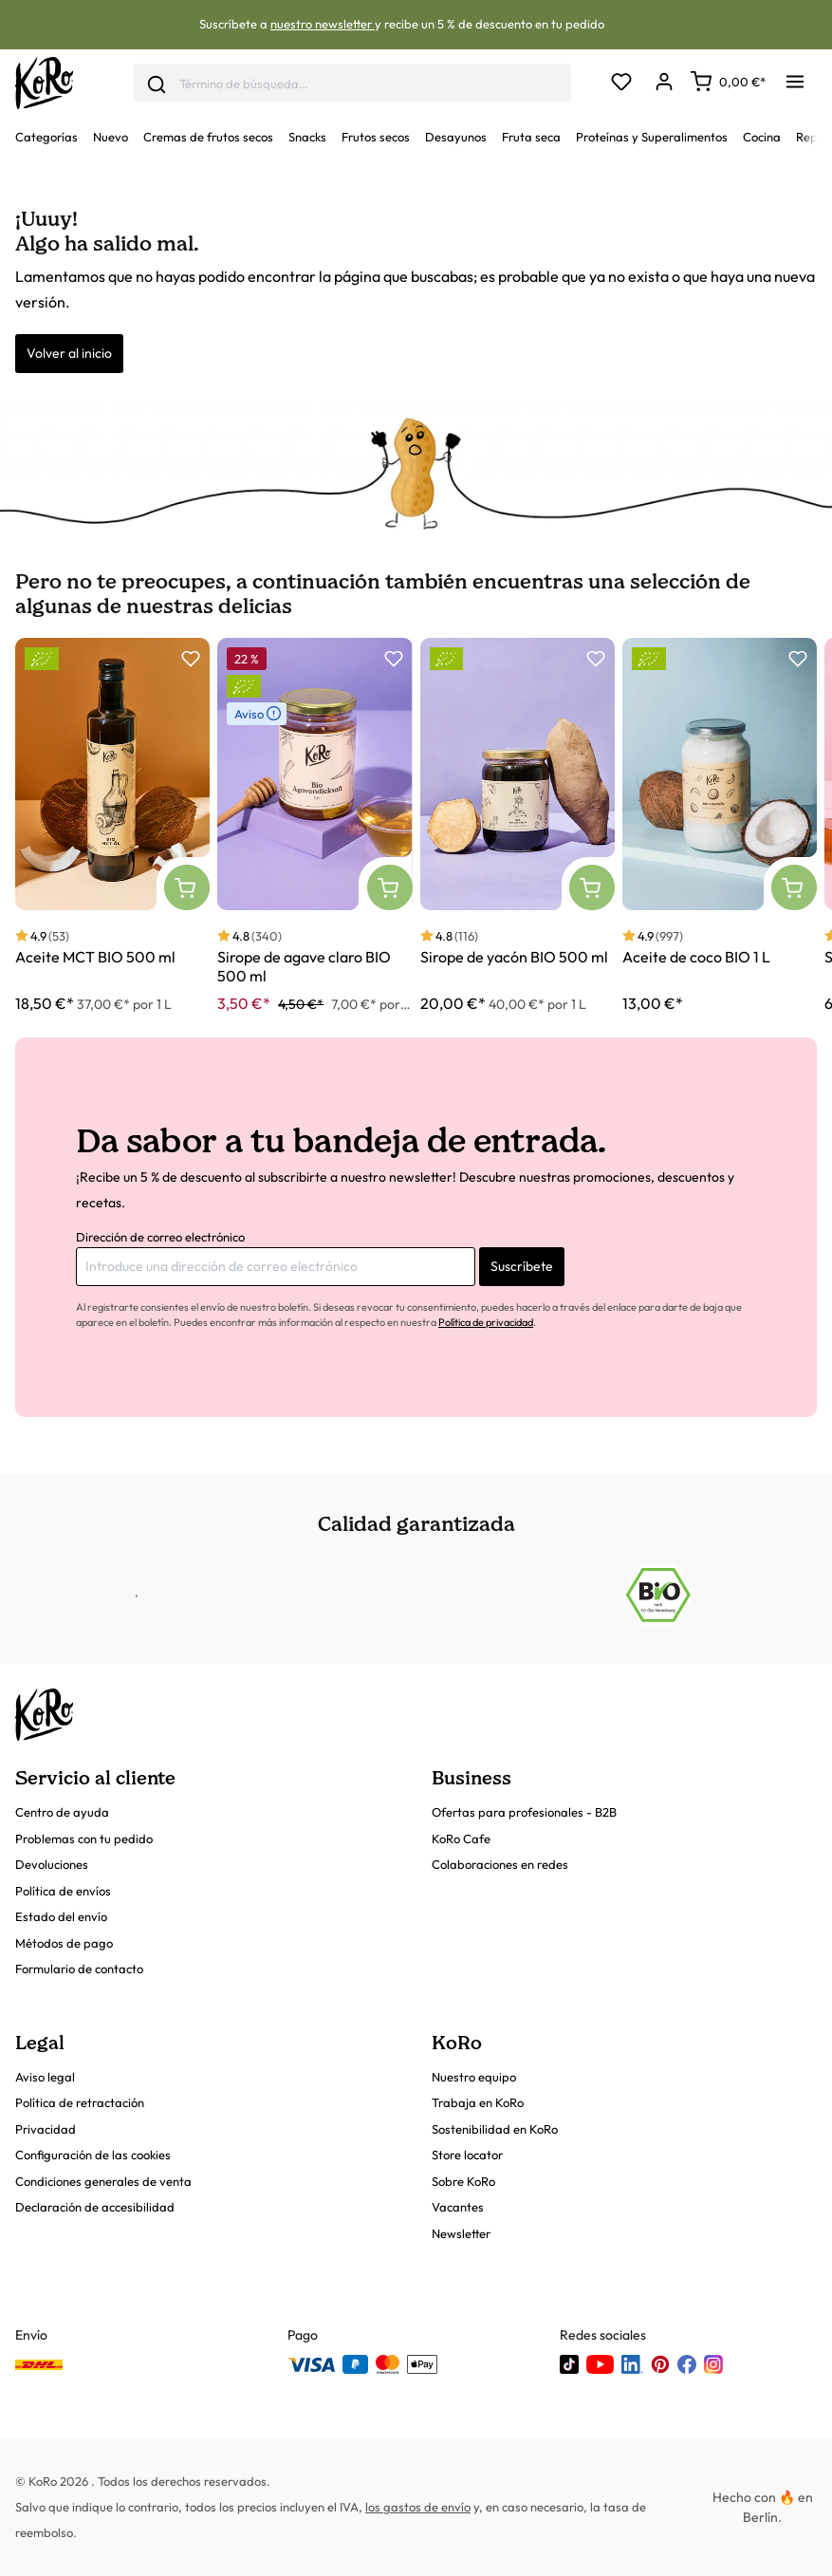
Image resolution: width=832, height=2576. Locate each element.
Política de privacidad (485, 1322)
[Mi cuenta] (663, 83)
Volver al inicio (69, 353)
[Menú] (795, 76)
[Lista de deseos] (620, 83)
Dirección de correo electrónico (160, 1236)
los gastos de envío (418, 2506)
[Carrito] (728, 82)
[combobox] (352, 83)
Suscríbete (521, 1266)
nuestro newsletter (322, 23)
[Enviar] (156, 83)
